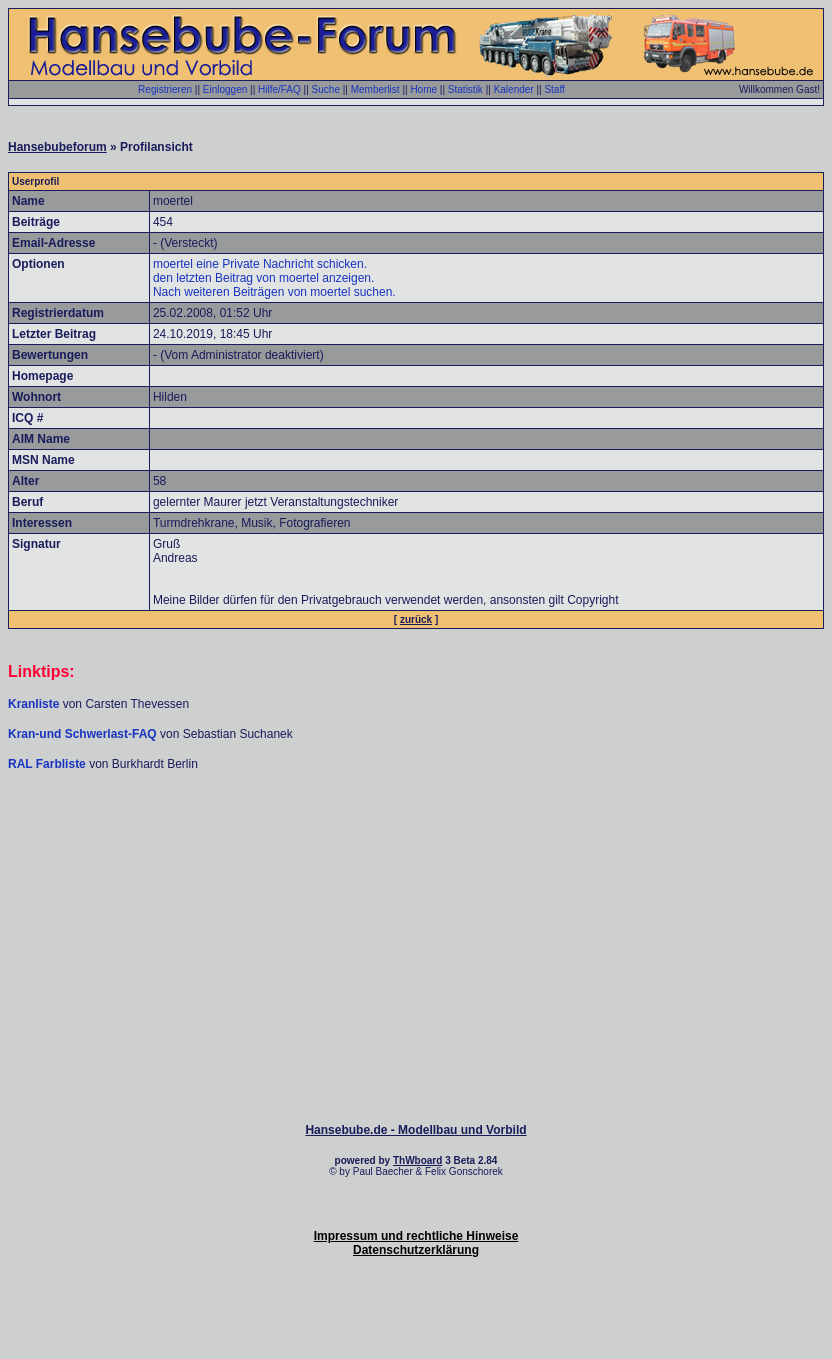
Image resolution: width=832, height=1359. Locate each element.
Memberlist (375, 89)
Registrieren (165, 89)
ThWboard (417, 1160)
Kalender (514, 89)
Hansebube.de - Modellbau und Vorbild (415, 1130)
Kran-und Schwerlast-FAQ (84, 734)
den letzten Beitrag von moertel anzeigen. (263, 278)
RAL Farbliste (48, 764)
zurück (416, 619)
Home (423, 89)
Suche (326, 89)
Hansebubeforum (57, 147)
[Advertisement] (416, 832)
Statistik (465, 89)
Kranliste (33, 704)
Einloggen (225, 89)
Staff (554, 89)
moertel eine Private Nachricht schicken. (260, 264)
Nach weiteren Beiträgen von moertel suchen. (274, 292)
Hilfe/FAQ (279, 89)
